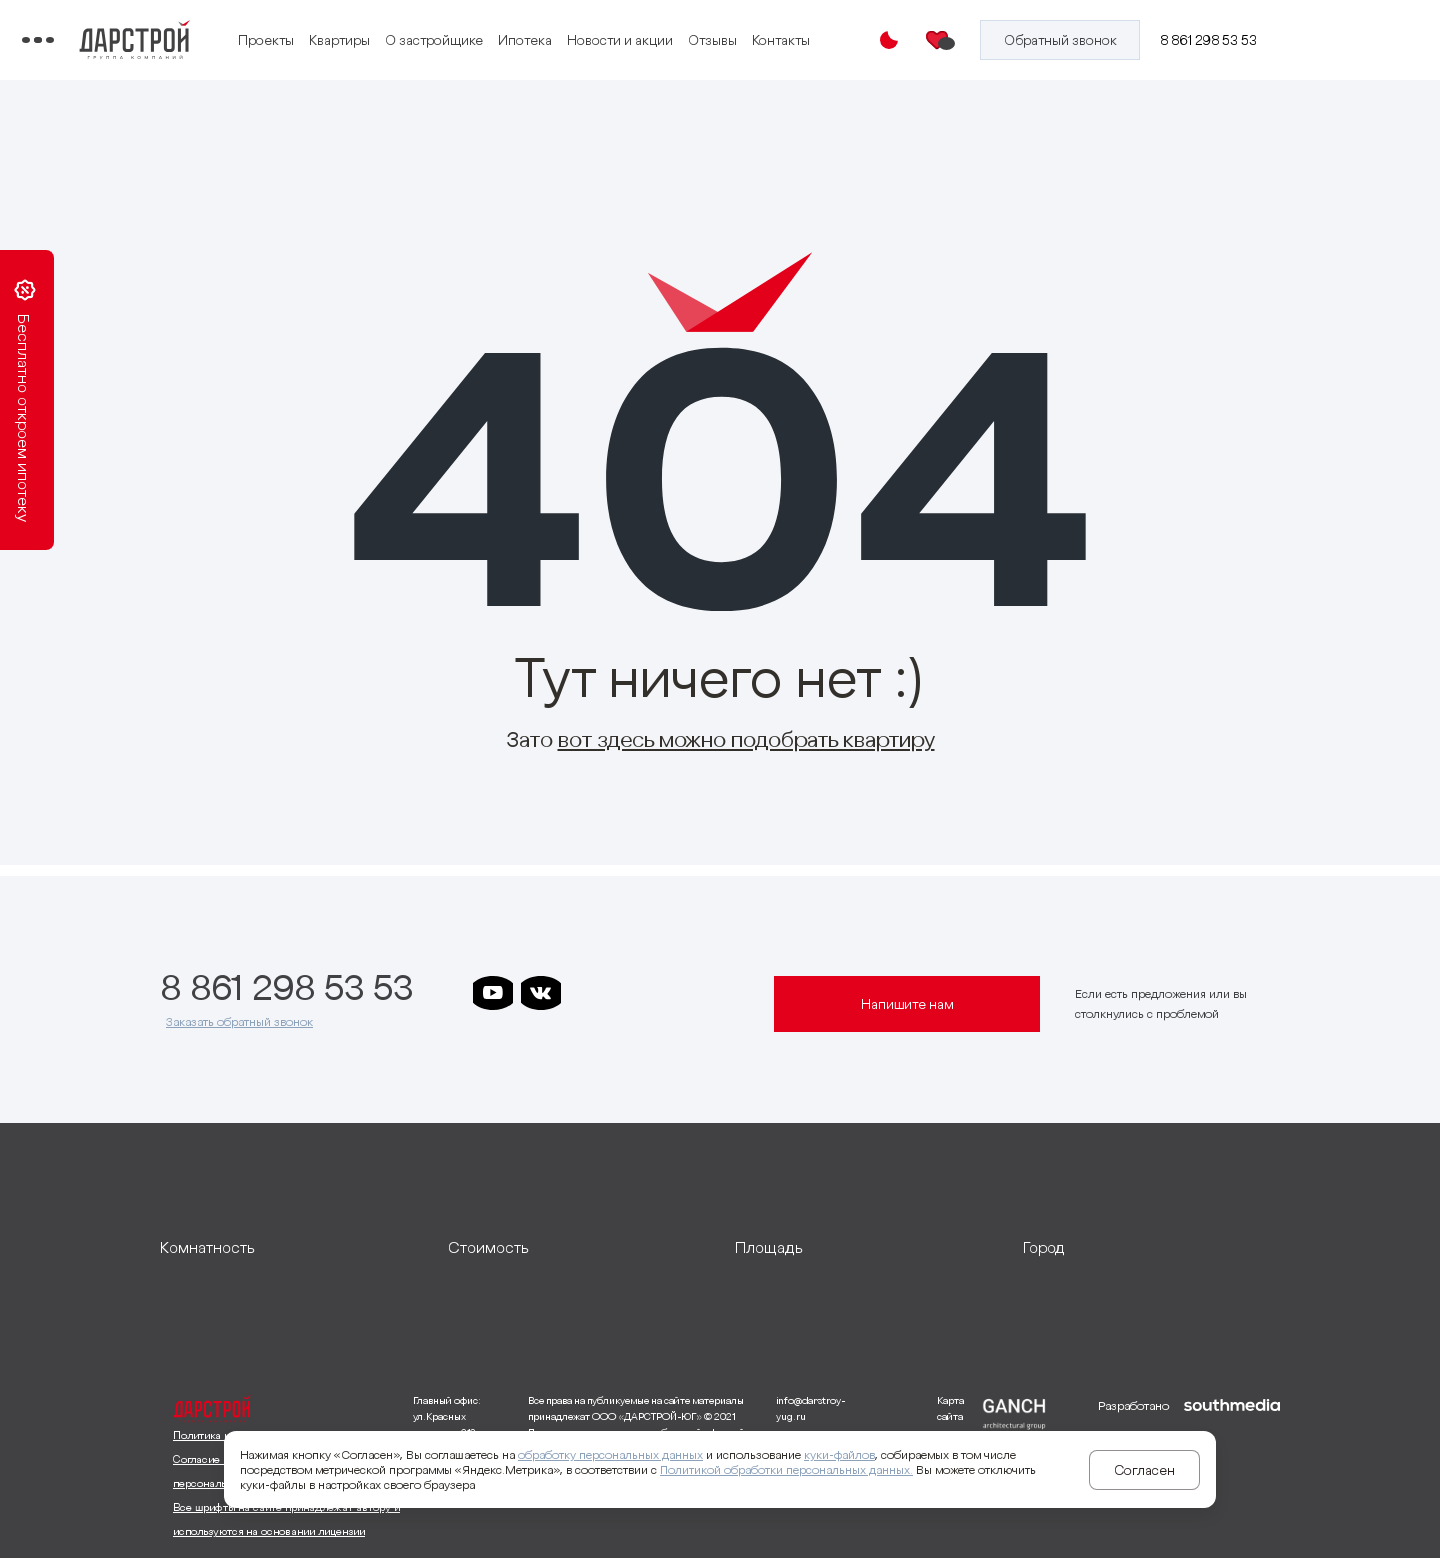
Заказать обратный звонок (239, 1021)
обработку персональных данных (610, 1454)
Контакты (484, 53)
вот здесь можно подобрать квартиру (746, 739)
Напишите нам (907, 1004)
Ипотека (678, 28)
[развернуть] (289, 1247)
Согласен (1144, 1470)
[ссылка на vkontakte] (541, 993)
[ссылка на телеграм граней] (733, 993)
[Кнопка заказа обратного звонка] (1085, 40)
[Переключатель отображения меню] (174, 40)
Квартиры (492, 28)
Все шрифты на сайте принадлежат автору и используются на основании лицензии (286, 1519)
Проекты (419, 28)
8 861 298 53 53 (1223, 40)
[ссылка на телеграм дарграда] (637, 993)
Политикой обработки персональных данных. (786, 1469)
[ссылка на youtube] (493, 993)
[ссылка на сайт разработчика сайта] (1232, 1469)
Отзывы (415, 53)
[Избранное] (973, 40)
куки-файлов (839, 1454)
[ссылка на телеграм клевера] (685, 993)
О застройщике (587, 28)
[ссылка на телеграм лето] (493, 1035)
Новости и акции (773, 28)
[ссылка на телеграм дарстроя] (589, 993)
